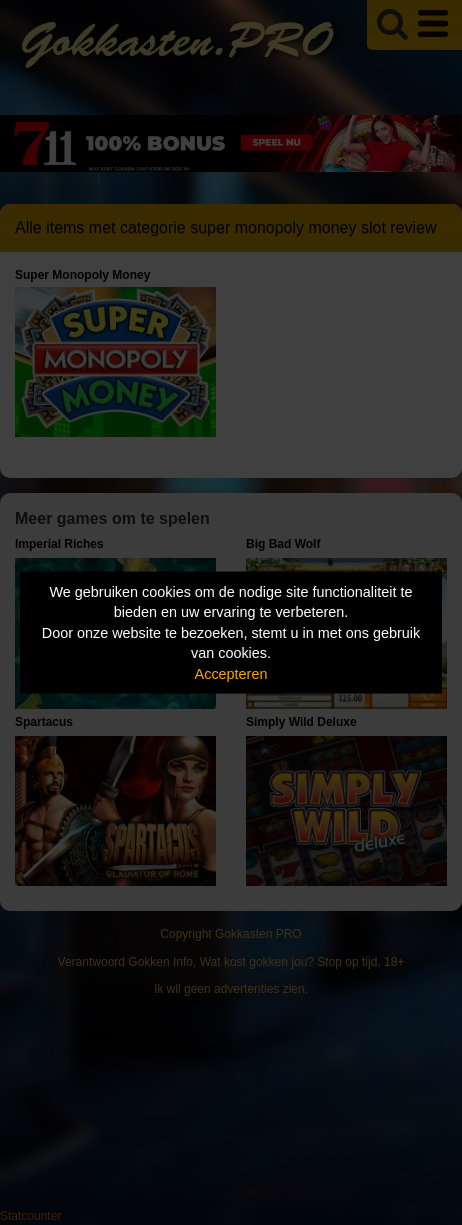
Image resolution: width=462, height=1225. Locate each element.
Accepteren (231, 673)
